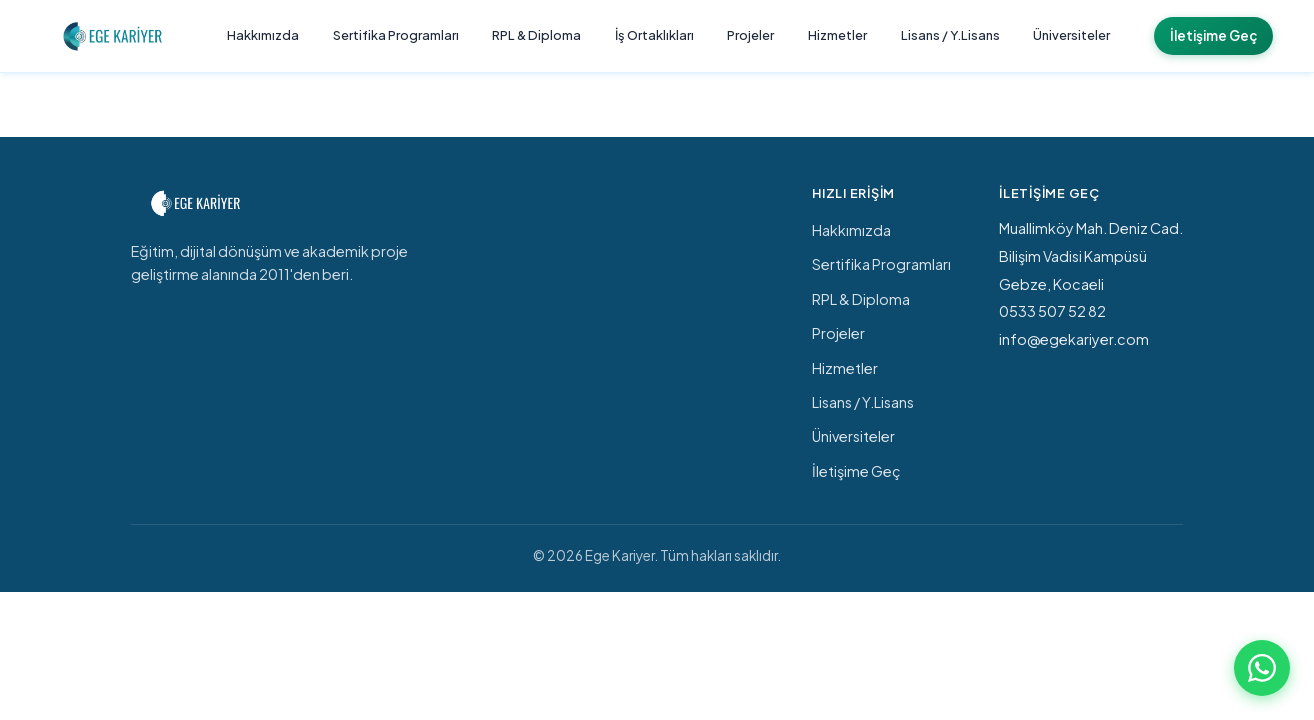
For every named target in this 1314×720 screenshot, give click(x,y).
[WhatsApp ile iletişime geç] (1262, 668)
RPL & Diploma (536, 35)
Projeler (750, 35)
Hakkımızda (263, 35)
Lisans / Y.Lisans (950, 35)
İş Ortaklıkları (654, 35)
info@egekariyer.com (1074, 339)
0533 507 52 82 (1052, 311)
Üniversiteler (1071, 35)
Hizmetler (837, 35)
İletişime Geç (1213, 35)
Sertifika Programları (396, 35)
